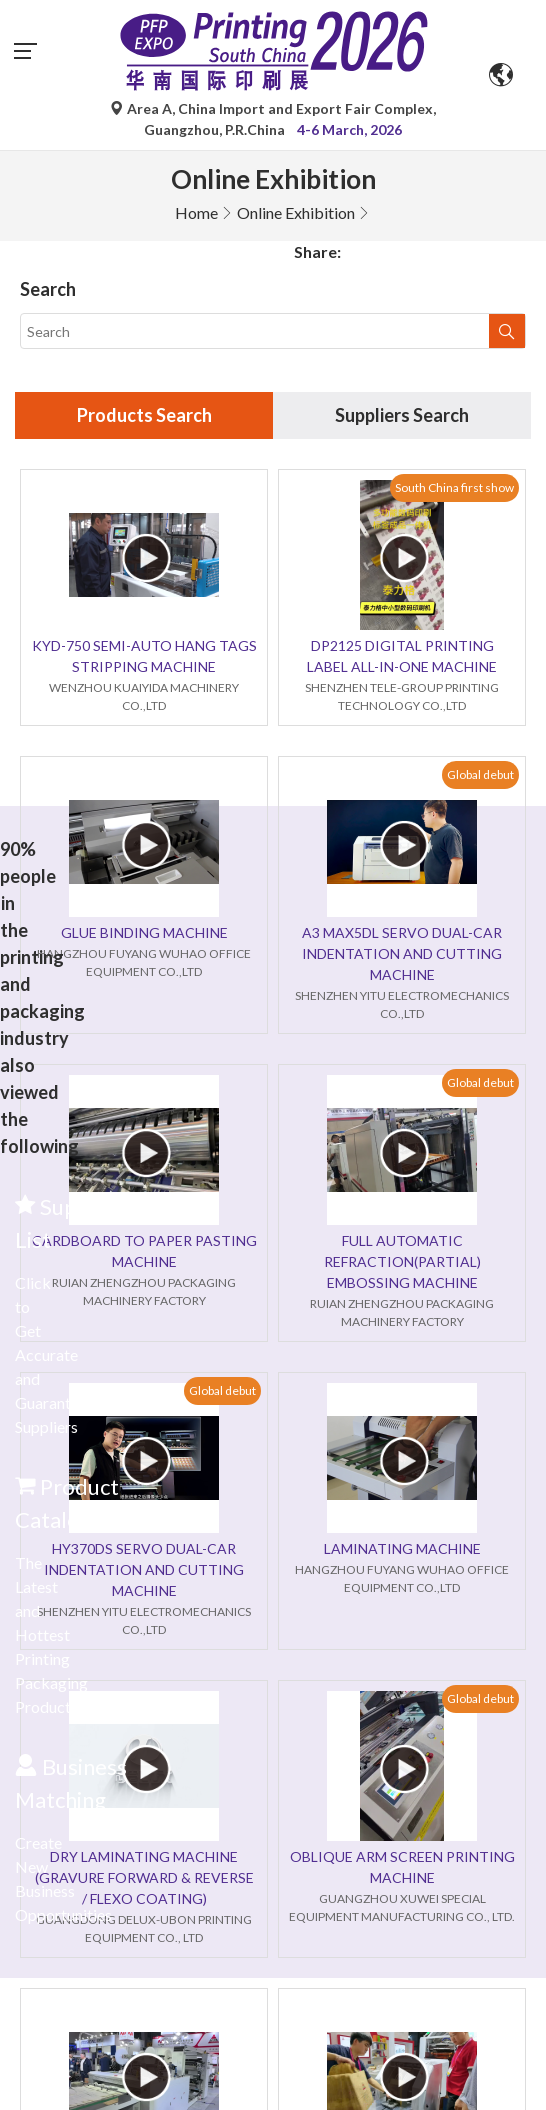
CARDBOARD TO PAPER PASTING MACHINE (144, 1251)
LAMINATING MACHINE (402, 1548)
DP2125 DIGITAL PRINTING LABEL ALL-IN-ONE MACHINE (402, 656)
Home (196, 212)
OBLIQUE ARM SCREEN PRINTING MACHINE (402, 1867)
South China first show (454, 487)
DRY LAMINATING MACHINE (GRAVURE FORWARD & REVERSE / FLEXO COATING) (144, 1877)
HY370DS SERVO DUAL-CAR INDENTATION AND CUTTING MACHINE (144, 1569)
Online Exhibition (296, 212)
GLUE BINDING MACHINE (144, 932)
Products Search (144, 415)
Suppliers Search (402, 415)
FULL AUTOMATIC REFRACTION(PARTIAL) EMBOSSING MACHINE (402, 1261)
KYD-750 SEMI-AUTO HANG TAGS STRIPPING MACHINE (144, 656)
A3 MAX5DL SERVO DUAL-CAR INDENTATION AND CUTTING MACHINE (402, 953)
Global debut (480, 774)
